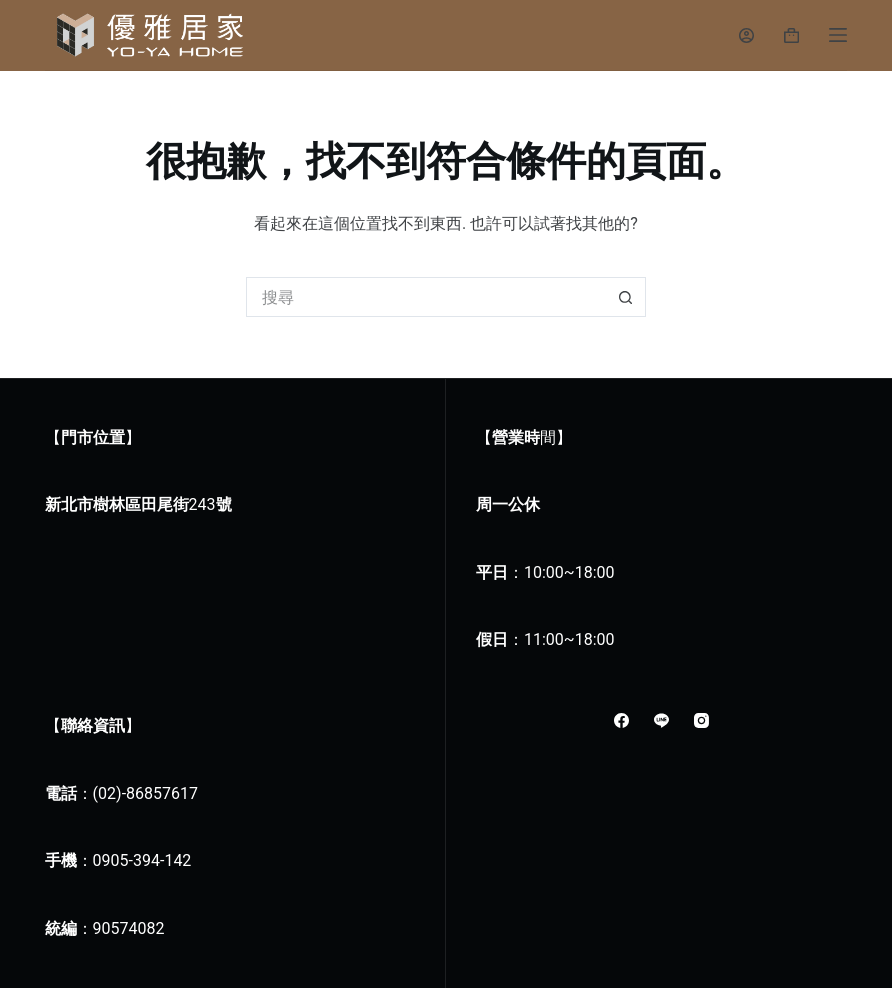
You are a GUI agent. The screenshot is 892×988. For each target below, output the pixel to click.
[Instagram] (701, 720)
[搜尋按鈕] (626, 297)
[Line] (661, 720)
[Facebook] (621, 720)
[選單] (838, 35)
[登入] (746, 35)
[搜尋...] (426, 297)
